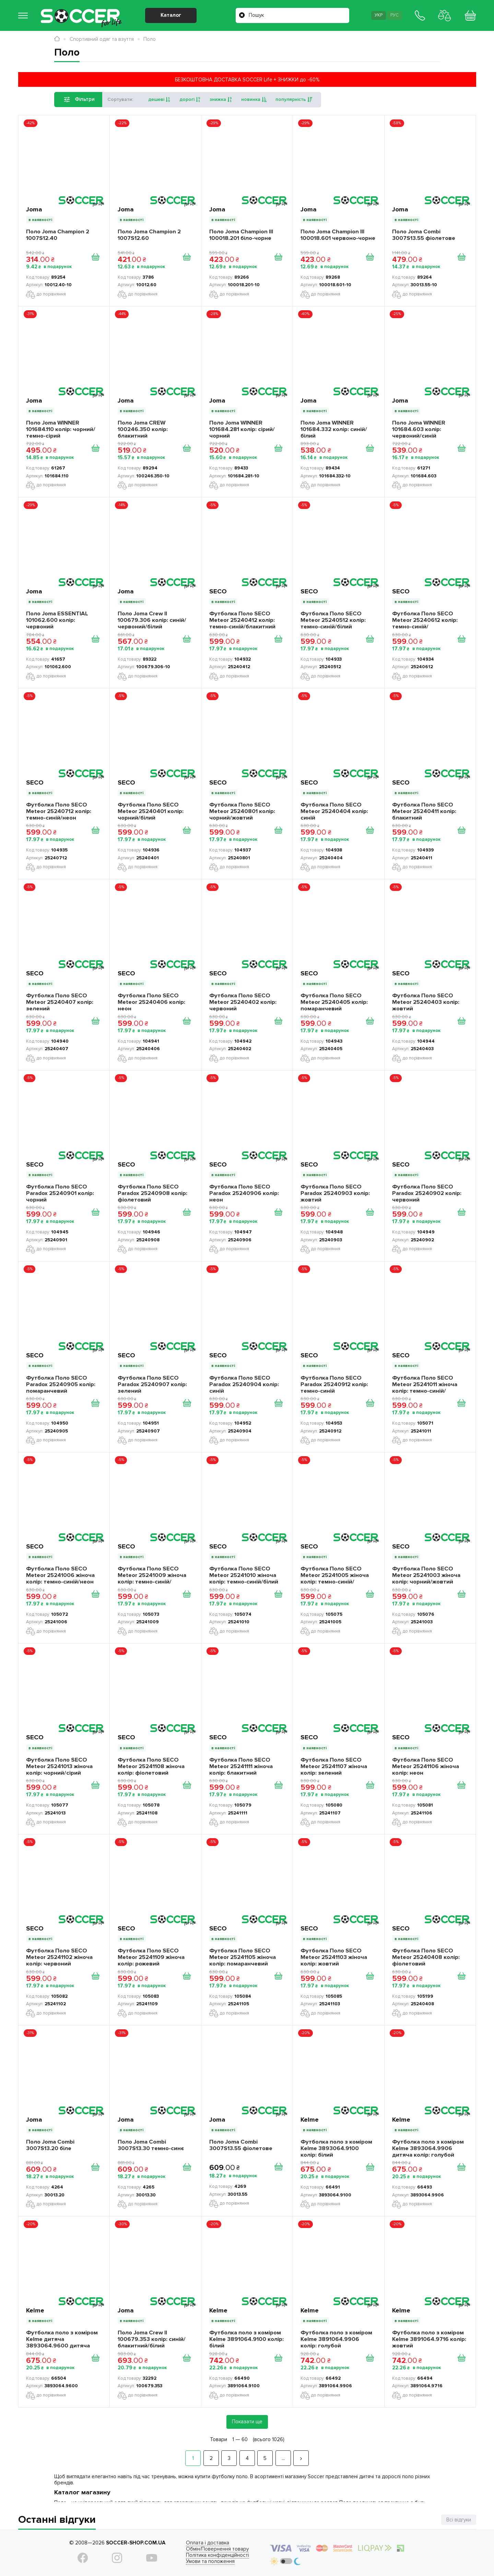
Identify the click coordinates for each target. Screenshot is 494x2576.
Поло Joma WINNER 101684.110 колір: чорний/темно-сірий (60, 429)
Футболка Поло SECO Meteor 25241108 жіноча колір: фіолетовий (151, 1766)
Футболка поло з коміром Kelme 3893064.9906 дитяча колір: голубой (428, 2148)
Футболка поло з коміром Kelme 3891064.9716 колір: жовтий (429, 2339)
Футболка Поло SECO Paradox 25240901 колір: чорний (60, 1193)
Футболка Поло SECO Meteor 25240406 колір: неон (151, 1002)
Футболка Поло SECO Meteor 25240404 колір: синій (334, 811)
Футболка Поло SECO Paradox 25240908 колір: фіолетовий (152, 1193)
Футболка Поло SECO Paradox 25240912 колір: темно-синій (334, 1384)
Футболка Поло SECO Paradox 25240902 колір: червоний (426, 1193)
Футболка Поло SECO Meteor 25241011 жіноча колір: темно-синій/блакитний (424, 1384)
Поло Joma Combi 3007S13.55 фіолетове (423, 235)
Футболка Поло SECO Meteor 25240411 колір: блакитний (424, 811)
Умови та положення (210, 2561)
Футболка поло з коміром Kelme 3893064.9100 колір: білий (336, 2148)
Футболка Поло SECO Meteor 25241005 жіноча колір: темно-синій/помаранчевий (335, 1575)
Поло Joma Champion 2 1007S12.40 (57, 235)
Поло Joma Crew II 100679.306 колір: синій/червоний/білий (152, 620)
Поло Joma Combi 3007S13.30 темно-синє (151, 2145)
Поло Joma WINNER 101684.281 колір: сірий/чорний (242, 429)
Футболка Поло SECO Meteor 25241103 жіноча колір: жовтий (334, 1957)
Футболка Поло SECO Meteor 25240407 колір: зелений (59, 1002)
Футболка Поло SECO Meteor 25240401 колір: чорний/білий (151, 811)
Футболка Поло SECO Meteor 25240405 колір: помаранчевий (334, 1002)
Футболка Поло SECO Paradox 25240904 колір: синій (244, 1384)
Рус (394, 15)
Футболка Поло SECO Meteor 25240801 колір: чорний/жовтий (242, 811)
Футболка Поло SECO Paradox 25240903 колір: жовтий (335, 1193)
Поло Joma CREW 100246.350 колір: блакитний (143, 429)
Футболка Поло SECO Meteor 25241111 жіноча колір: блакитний (241, 1766)
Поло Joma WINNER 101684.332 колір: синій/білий (334, 429)
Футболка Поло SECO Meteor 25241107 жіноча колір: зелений (334, 1766)
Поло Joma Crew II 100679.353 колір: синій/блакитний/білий (152, 2339)
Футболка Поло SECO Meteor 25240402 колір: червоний (243, 1002)
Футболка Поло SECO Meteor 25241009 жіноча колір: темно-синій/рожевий (152, 1575)
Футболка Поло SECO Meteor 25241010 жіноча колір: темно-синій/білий (243, 1575)
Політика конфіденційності (217, 2555)
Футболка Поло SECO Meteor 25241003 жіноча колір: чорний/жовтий (426, 1575)
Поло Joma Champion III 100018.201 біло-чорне (241, 235)
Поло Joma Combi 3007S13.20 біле (50, 2145)
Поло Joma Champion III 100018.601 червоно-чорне (338, 235)
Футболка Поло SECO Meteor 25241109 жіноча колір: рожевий (151, 1957)
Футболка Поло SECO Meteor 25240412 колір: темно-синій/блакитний (242, 620)
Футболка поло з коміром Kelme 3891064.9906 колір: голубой (336, 2339)
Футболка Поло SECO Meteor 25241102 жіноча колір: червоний (59, 1957)
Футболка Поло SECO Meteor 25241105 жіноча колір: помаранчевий (242, 1957)
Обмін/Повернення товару (217, 2549)
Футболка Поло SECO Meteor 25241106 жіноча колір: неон (425, 1766)
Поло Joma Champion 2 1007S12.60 (149, 235)
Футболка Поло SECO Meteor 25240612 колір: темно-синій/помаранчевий (425, 620)
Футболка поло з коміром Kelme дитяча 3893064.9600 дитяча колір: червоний (62, 2339)
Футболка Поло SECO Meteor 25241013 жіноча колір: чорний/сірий (59, 1766)
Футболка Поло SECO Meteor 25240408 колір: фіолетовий (426, 1957)
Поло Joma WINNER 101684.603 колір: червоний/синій (418, 429)
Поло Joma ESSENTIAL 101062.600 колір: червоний (57, 620)
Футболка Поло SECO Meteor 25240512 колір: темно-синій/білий (333, 620)
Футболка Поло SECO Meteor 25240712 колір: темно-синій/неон (58, 811)
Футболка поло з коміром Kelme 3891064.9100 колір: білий (246, 2339)
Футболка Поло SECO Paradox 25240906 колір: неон (244, 1193)
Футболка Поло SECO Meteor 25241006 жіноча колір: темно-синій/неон (60, 1575)
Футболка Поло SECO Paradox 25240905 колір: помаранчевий (60, 1384)
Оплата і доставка (207, 2543)
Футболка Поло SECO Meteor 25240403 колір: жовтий (425, 1002)
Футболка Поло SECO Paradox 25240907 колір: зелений (152, 1384)
